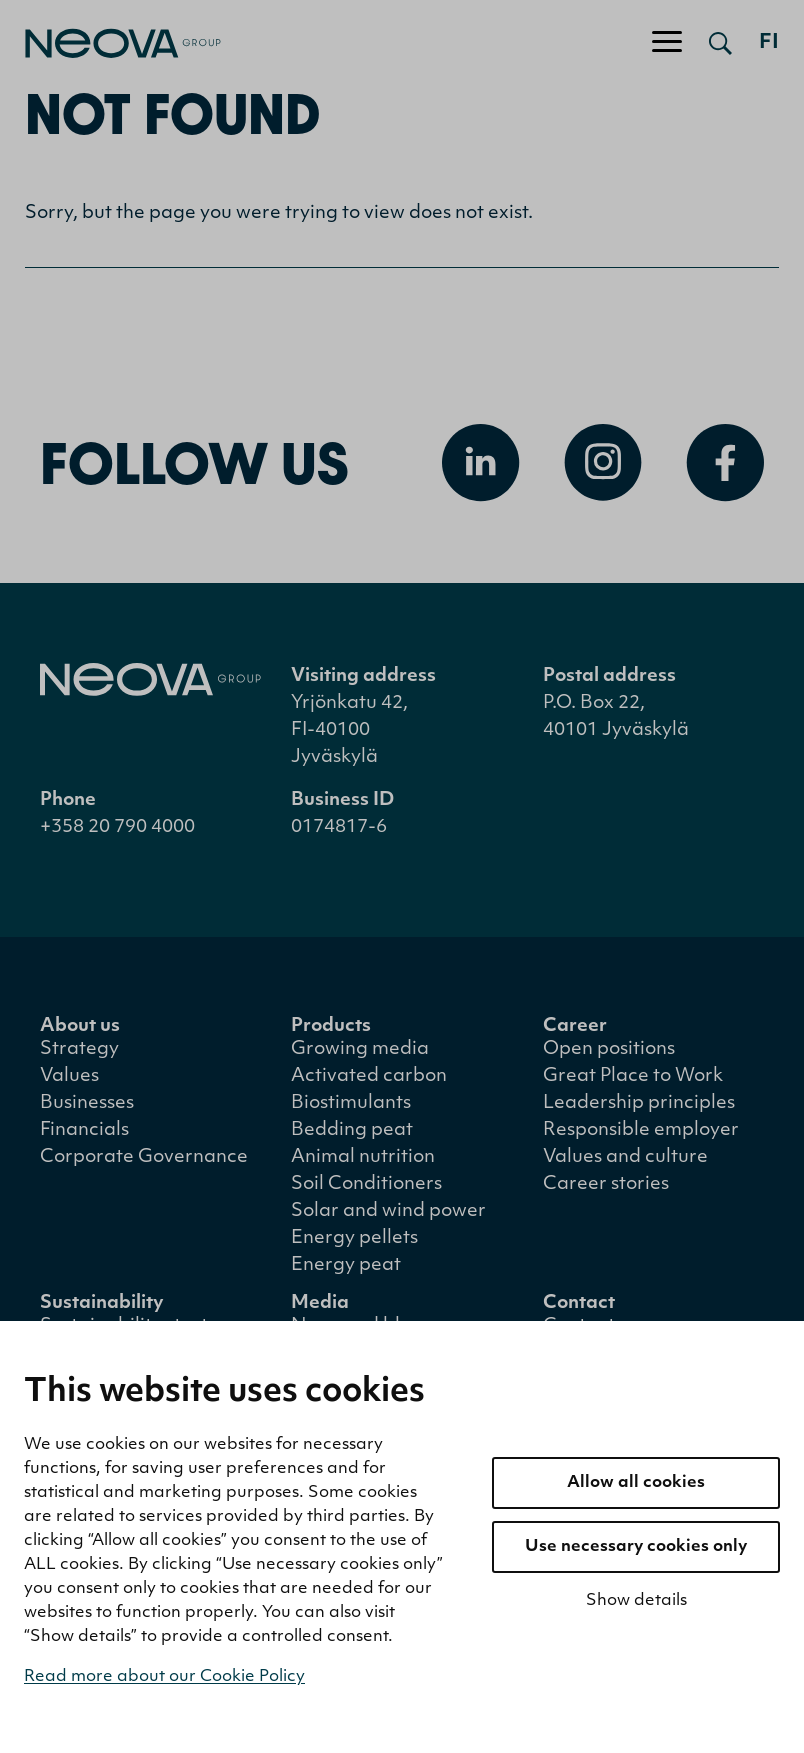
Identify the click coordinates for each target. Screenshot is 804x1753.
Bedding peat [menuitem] (352, 1130)
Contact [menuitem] (579, 1303)
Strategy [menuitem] (79, 1049)
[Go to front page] (110, 43)
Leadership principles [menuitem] (639, 1103)
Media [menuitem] (320, 1303)
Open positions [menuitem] (609, 1049)
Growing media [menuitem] (360, 1049)
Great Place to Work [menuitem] (633, 1076)
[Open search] (720, 43)
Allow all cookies (636, 1483)
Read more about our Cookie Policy (164, 1677)
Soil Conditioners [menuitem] (366, 1184)
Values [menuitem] (69, 1076)
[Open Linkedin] (481, 463)
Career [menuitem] (575, 1026)
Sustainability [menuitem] (102, 1303)
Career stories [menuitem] (606, 1184)
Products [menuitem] (331, 1026)
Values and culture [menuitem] (625, 1157)
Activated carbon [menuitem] (369, 1076)
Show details (636, 1601)
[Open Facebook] (725, 463)
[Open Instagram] (603, 463)
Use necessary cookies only (636, 1547)
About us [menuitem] (80, 1026)
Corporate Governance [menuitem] (144, 1157)
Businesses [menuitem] (87, 1103)
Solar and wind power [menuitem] (388, 1211)
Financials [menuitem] (84, 1130)
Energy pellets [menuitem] (354, 1238)
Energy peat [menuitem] (346, 1265)
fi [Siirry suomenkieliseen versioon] (769, 43)
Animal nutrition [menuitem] (363, 1157)
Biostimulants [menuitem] (351, 1103)
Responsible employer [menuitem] (641, 1130)
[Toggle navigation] (667, 43)
